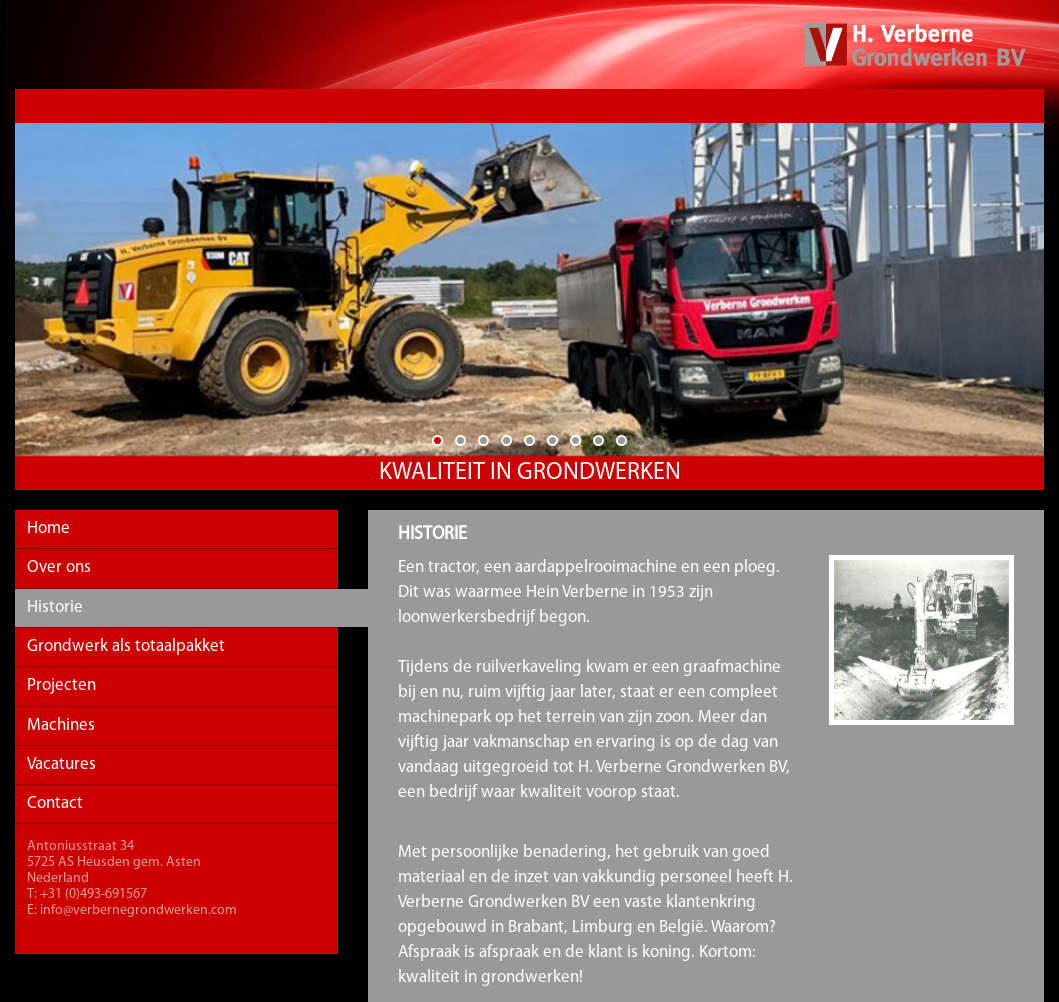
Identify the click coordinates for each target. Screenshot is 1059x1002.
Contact (55, 803)
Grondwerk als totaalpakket (126, 646)
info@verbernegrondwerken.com (138, 910)
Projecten (61, 685)
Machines (61, 725)
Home (48, 528)
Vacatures (61, 764)
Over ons (59, 567)
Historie (55, 607)
